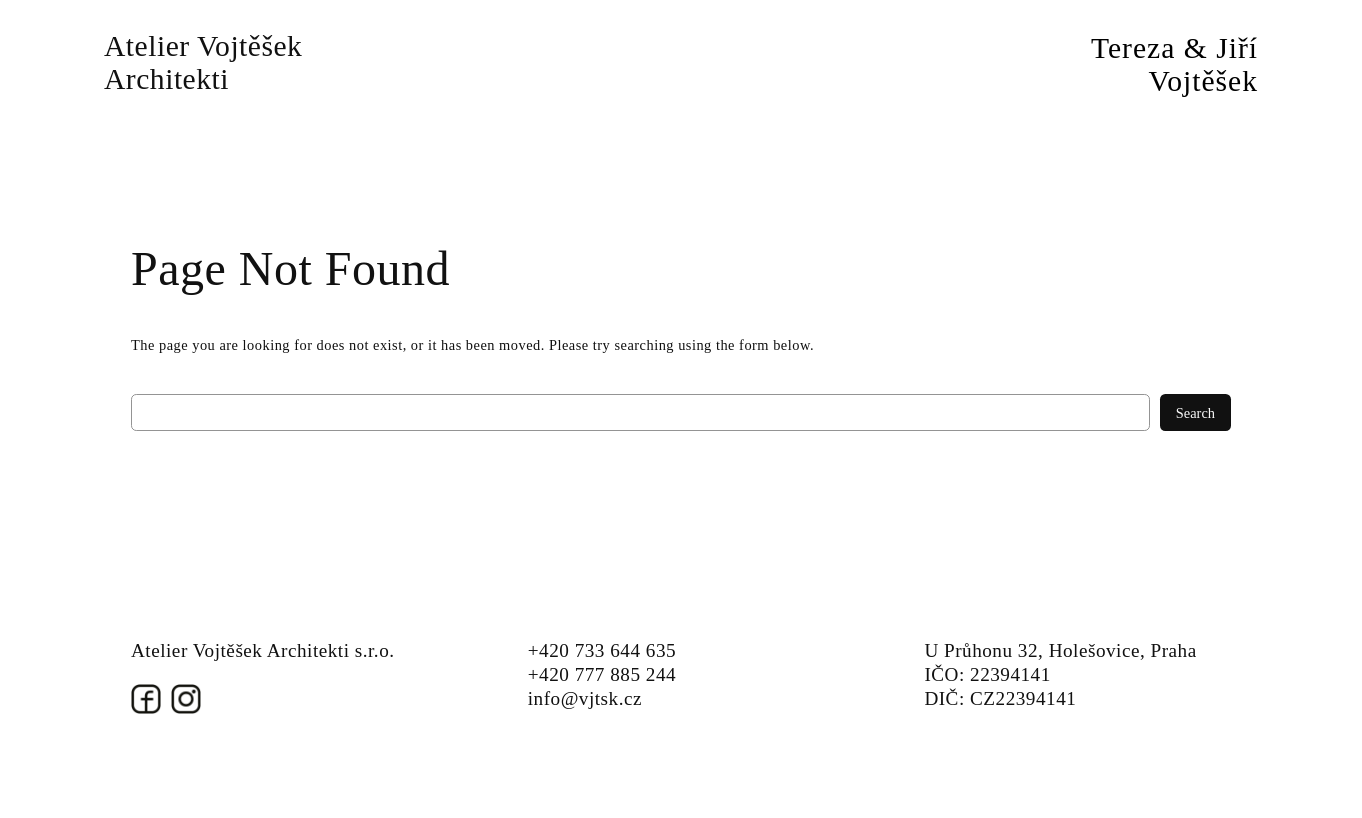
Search (1195, 413)
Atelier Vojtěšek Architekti (203, 62)
